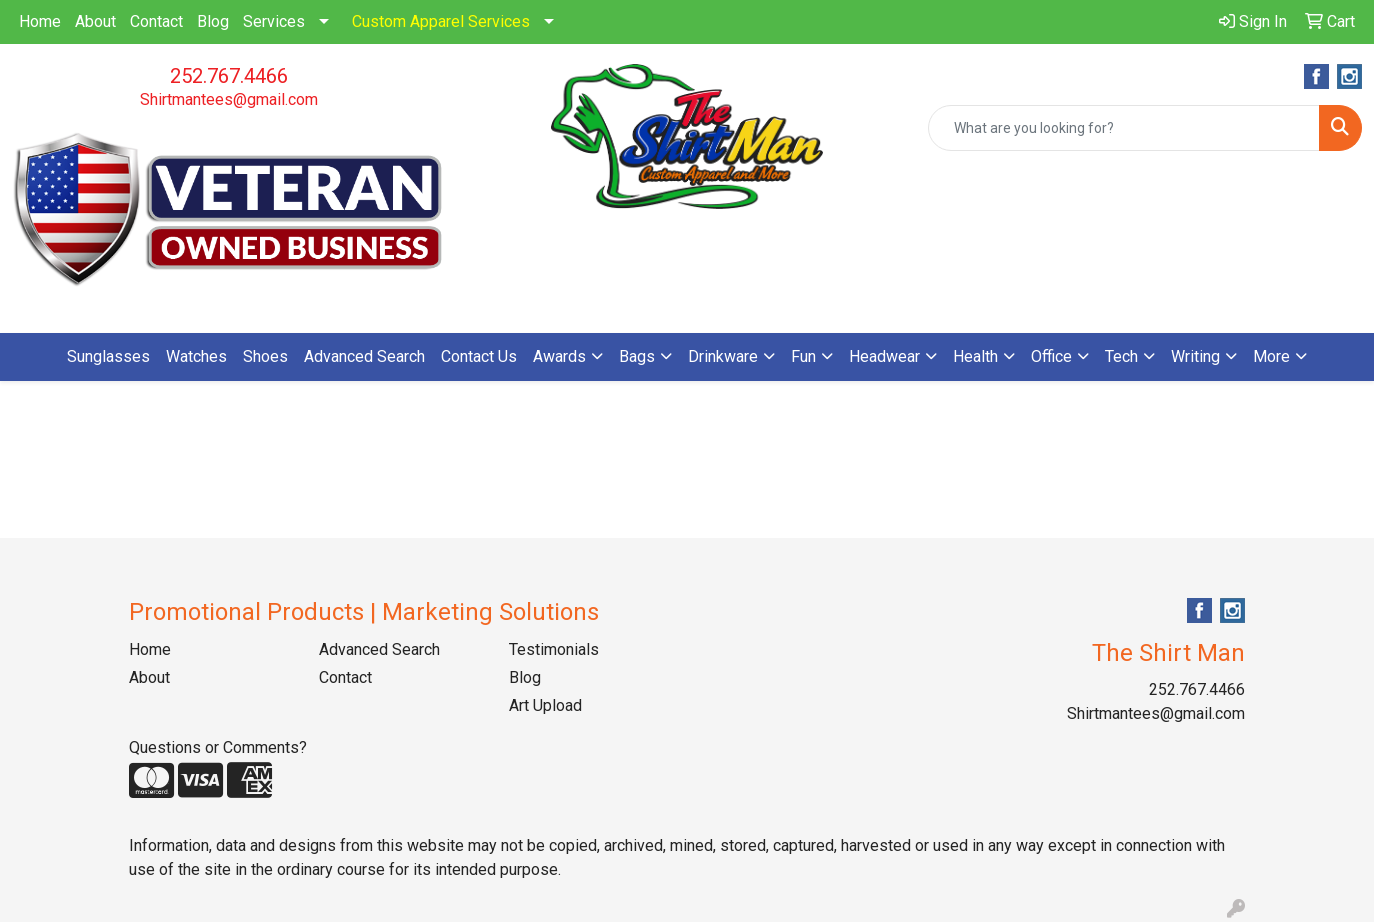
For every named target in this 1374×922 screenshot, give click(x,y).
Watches (196, 356)
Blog (213, 21)
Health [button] (975, 356)
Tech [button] (1121, 356)
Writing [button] (1195, 356)
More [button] (1271, 356)
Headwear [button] (884, 356)
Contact (156, 21)
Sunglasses (108, 356)
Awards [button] (559, 356)
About (95, 21)
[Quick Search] (1124, 128)
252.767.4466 (229, 76)
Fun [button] (803, 356)
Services (274, 21)
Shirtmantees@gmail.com (229, 99)
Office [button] (1051, 356)
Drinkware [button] (723, 356)
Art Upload (545, 705)
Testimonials (554, 649)
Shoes (265, 356)
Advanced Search (364, 356)
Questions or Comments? (218, 747)
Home (40, 21)
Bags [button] (637, 356)
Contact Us (479, 356)
